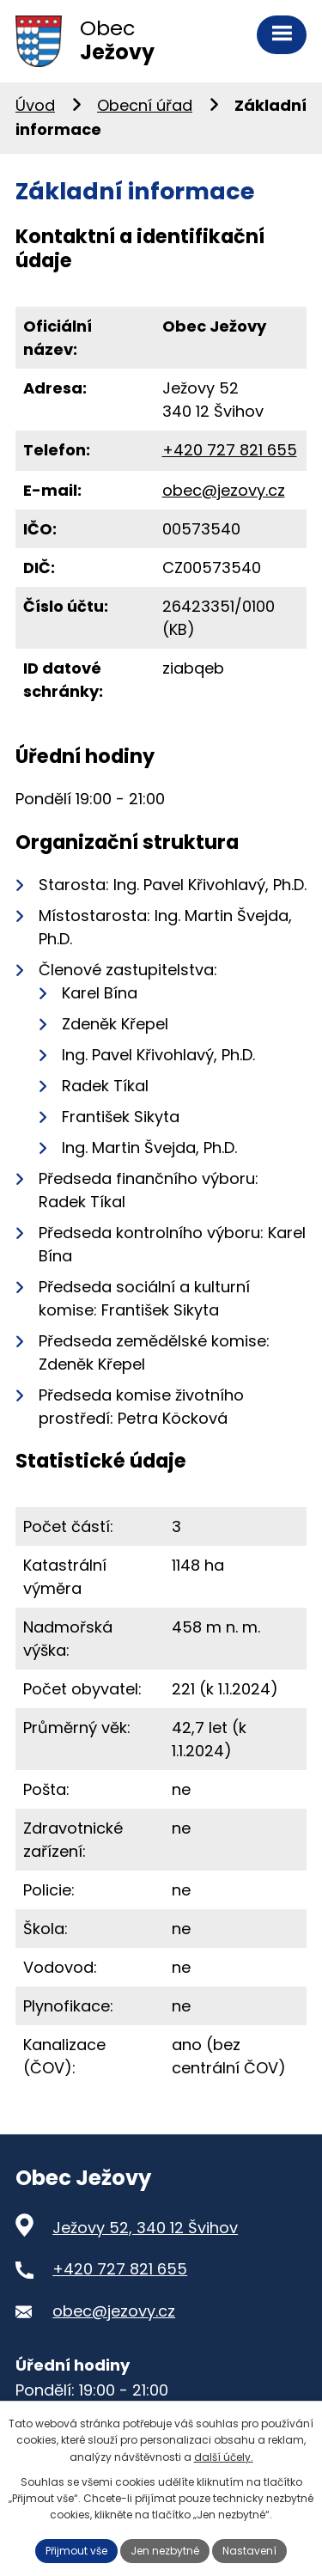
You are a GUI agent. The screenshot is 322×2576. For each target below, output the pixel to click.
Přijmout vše (76, 2550)
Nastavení (249, 2550)
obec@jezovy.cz (223, 490)
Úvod (35, 105)
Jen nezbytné (165, 2550)
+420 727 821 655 (229, 450)
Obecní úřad (144, 105)
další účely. (223, 2457)
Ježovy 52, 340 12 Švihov (145, 2227)
